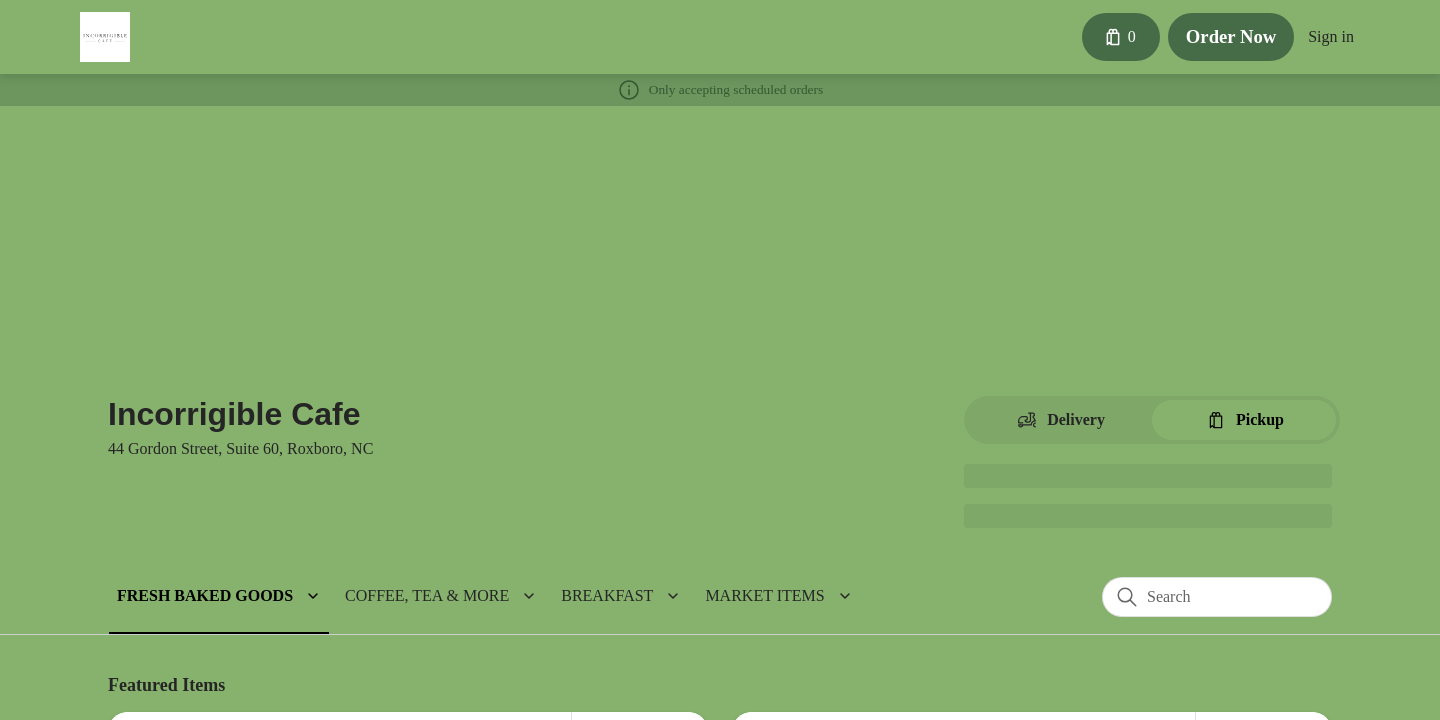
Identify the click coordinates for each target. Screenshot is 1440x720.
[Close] (944, 102)
